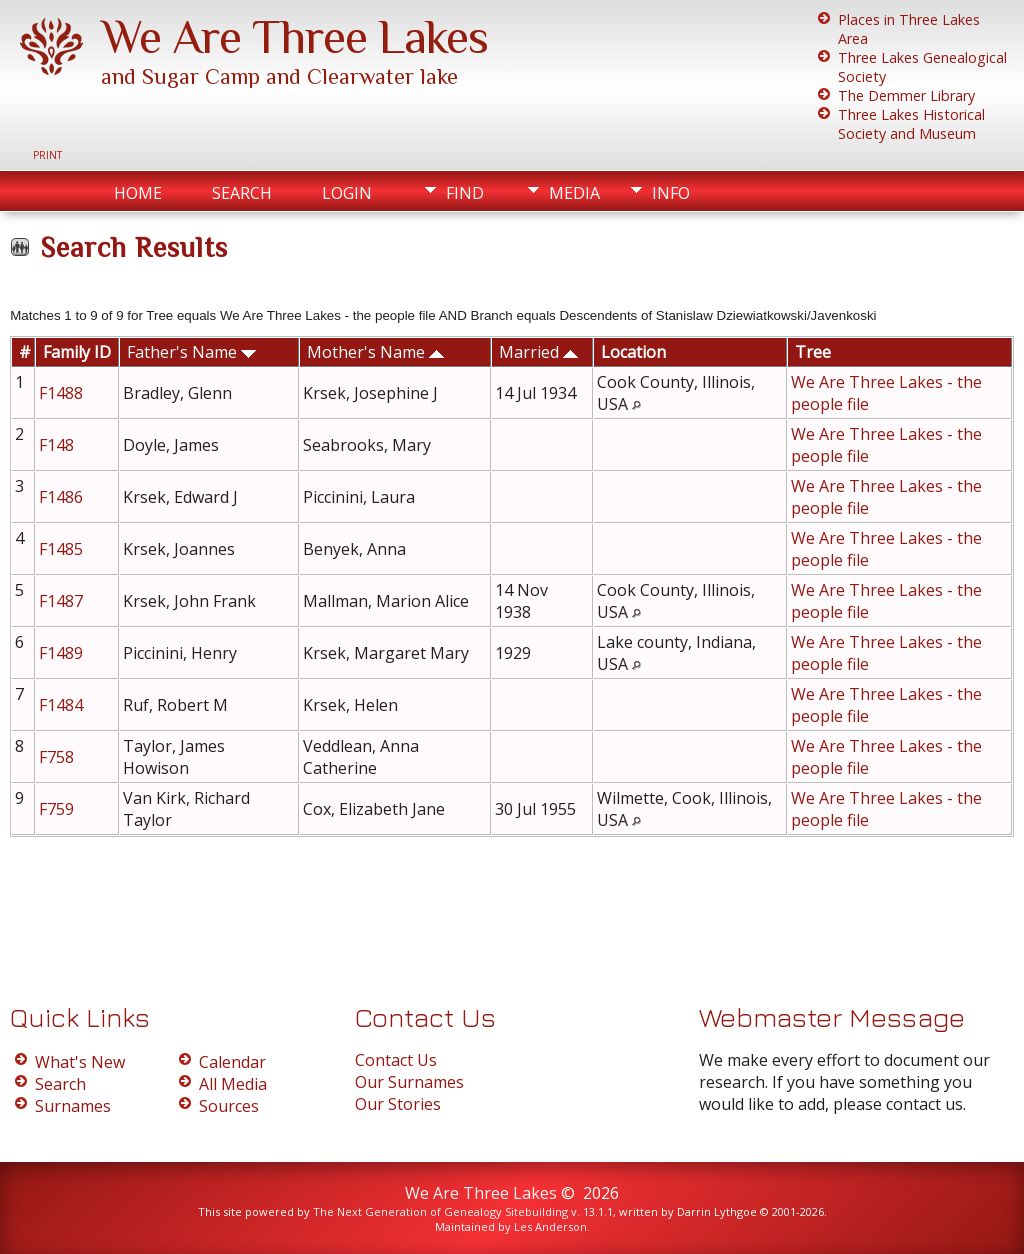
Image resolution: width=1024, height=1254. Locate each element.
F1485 (63, 549)
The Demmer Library (906, 95)
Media (574, 193)
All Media (233, 1084)
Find (465, 193)
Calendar (232, 1062)
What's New (80, 1062)
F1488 (63, 393)
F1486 (63, 497)
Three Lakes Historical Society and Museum (911, 124)
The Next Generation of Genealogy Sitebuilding (440, 1211)
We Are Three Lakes (294, 37)
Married (538, 352)
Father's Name (191, 352)
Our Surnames (409, 1082)
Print (47, 155)
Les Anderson (550, 1226)
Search (242, 193)
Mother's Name (375, 352)
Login (347, 193)
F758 (58, 757)
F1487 (63, 601)
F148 (58, 445)
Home (138, 193)
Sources (229, 1106)
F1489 (63, 653)
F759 (58, 809)
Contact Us (396, 1060)
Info (671, 193)
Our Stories (398, 1104)
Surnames (73, 1106)
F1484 (63, 705)
